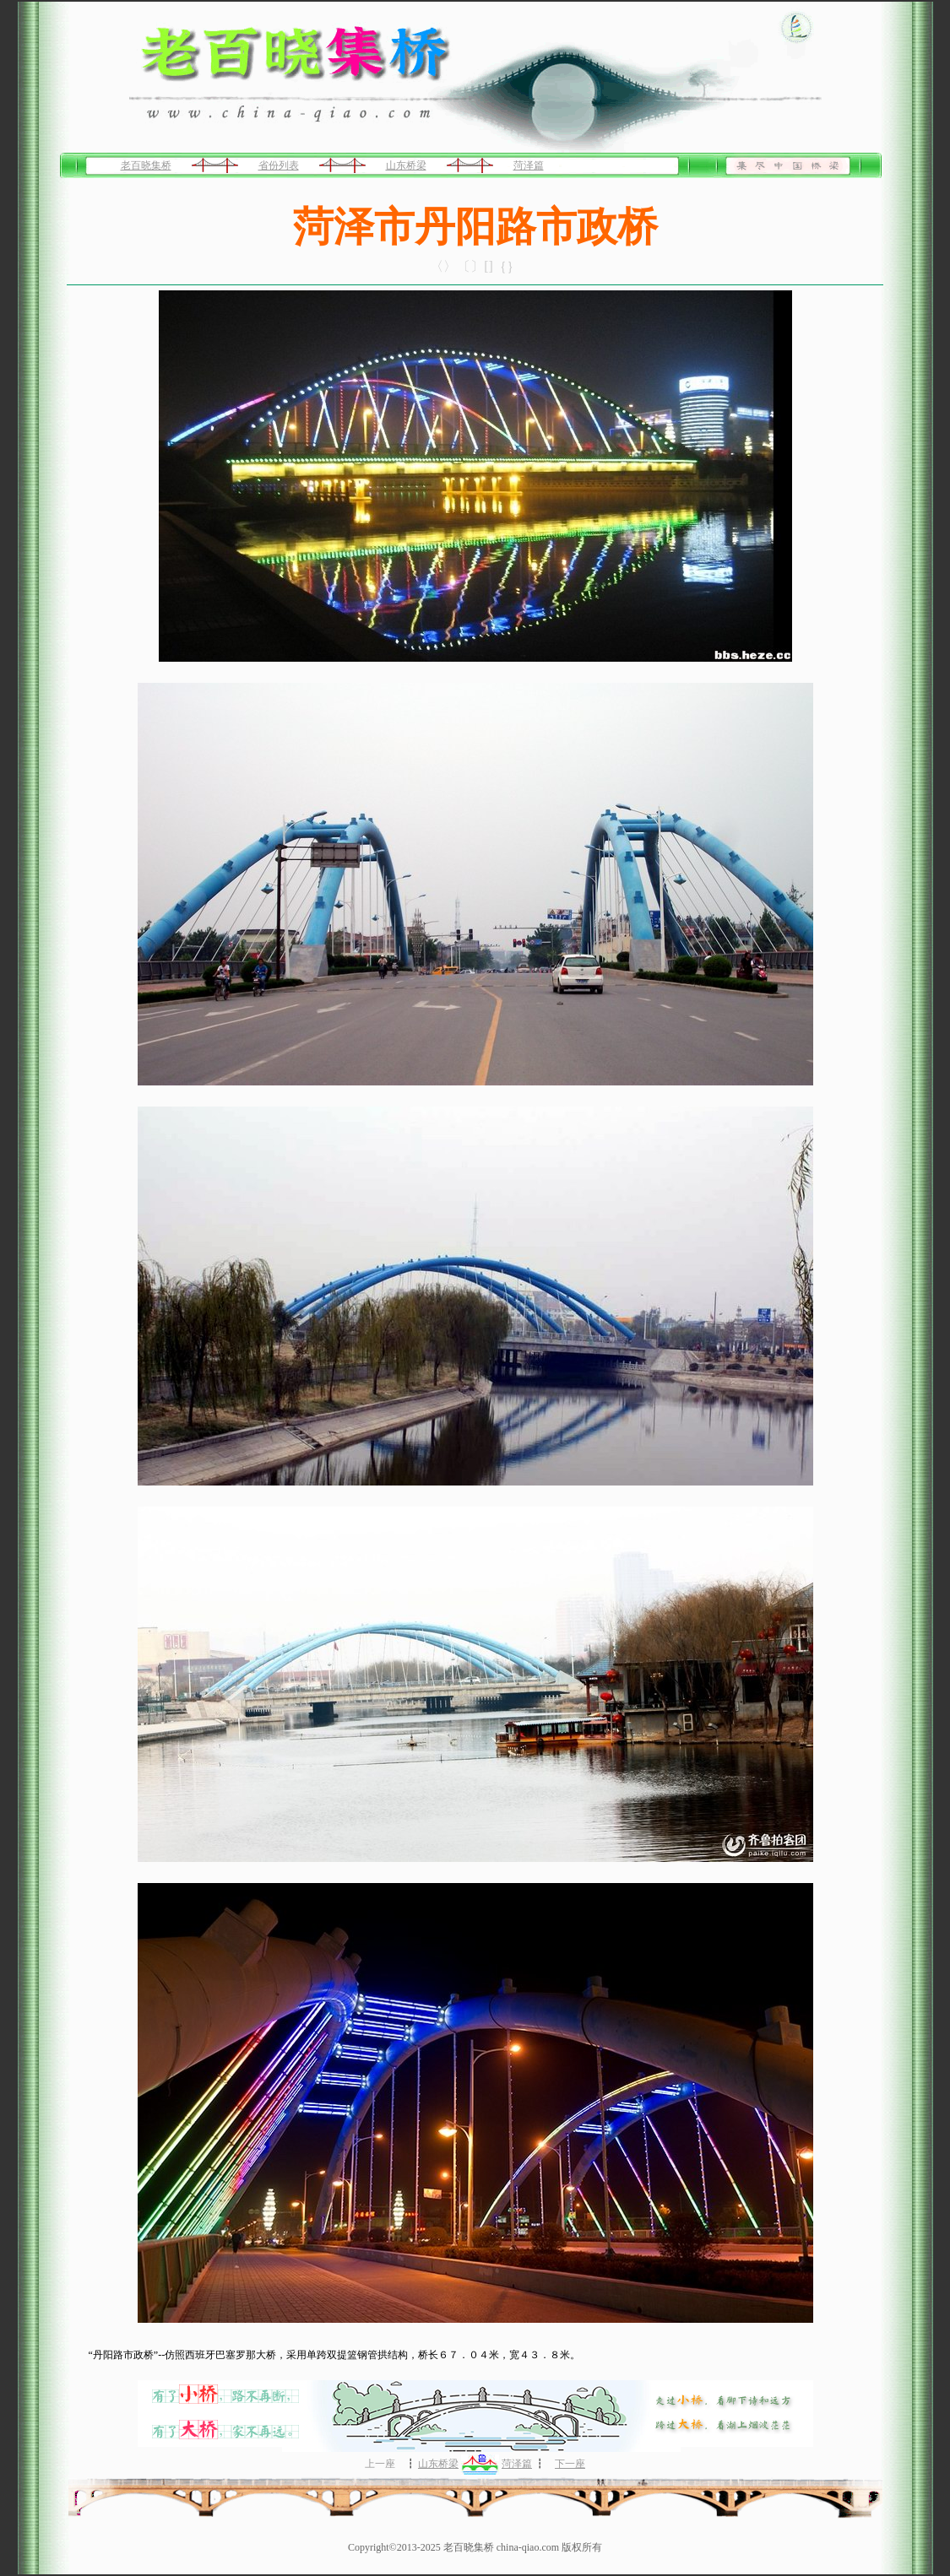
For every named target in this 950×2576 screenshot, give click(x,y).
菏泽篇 (528, 165)
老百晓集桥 (146, 165)
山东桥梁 (406, 165)
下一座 (570, 2464)
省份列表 (278, 165)
